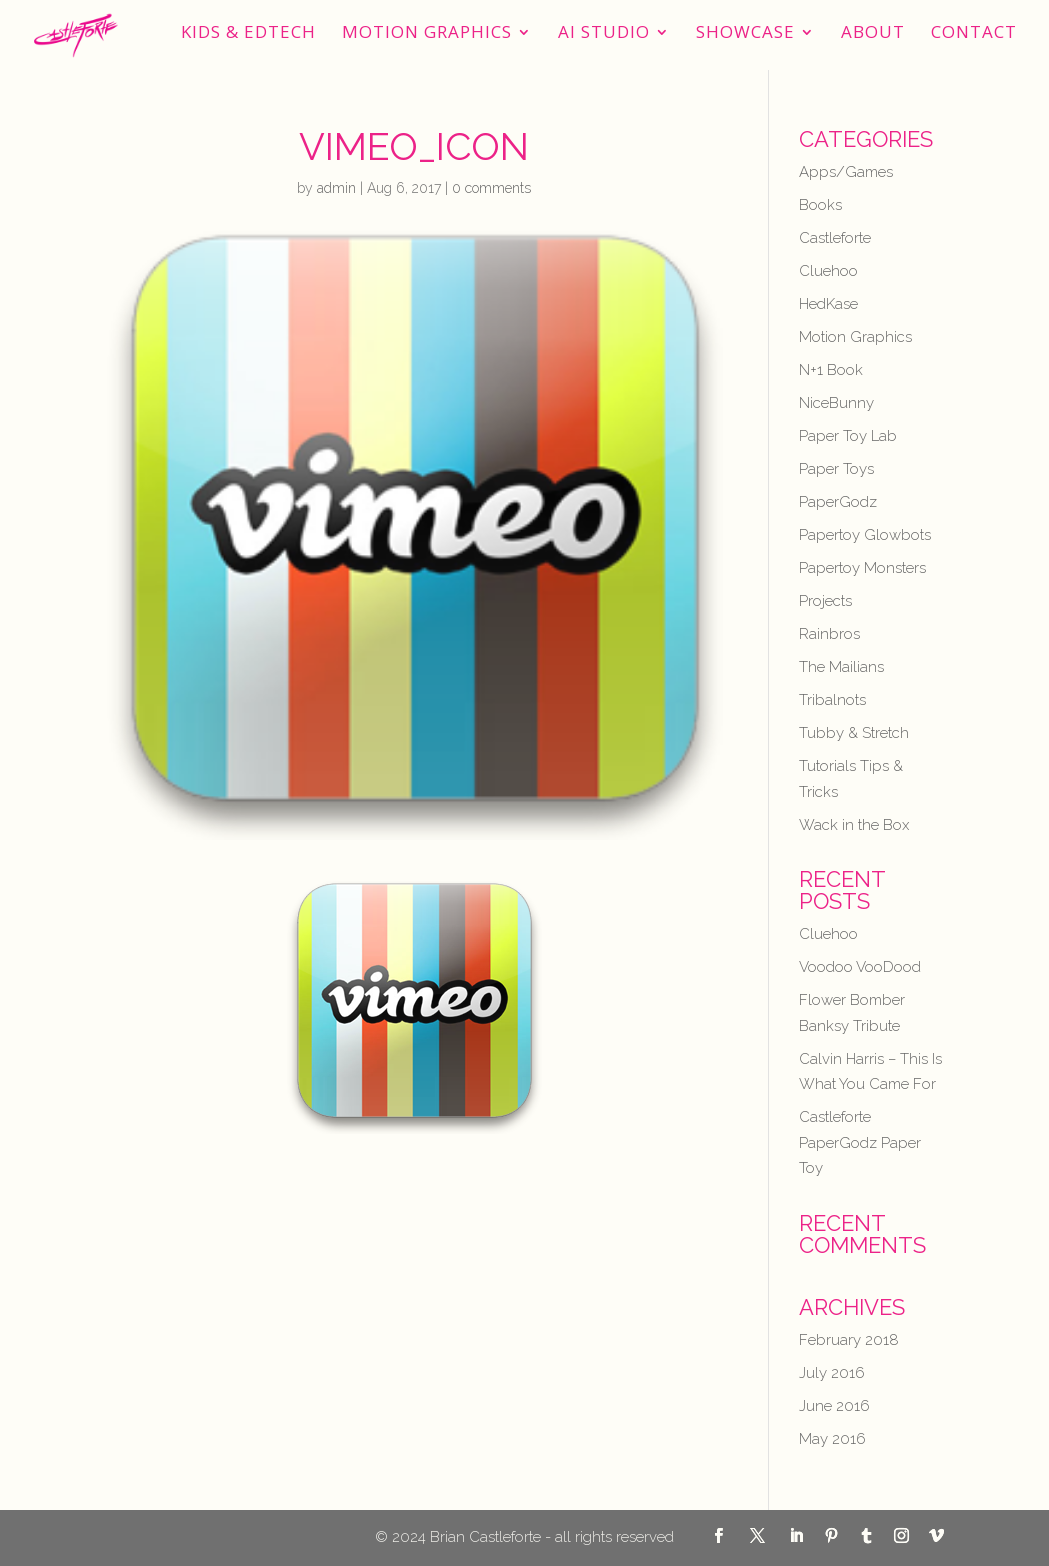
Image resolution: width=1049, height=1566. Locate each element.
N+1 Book (831, 370)
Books (820, 205)
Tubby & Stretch (854, 733)
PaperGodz (838, 502)
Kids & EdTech (248, 34)
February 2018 (849, 1340)
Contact (974, 34)
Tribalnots (832, 700)
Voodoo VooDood (860, 967)
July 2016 (832, 1373)
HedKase (828, 304)
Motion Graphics (427, 34)
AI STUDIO (604, 34)
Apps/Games (846, 172)
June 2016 (834, 1406)
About (873, 34)
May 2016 (832, 1439)
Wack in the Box (854, 825)
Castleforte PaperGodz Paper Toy (860, 1142)
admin (336, 188)
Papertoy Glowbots (865, 535)
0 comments (491, 188)
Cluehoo (828, 271)
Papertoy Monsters (862, 568)
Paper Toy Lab (848, 436)
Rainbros (829, 634)
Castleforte (835, 238)
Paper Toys (836, 469)
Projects (825, 601)
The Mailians (841, 667)
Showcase (745, 34)
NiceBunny (836, 403)
